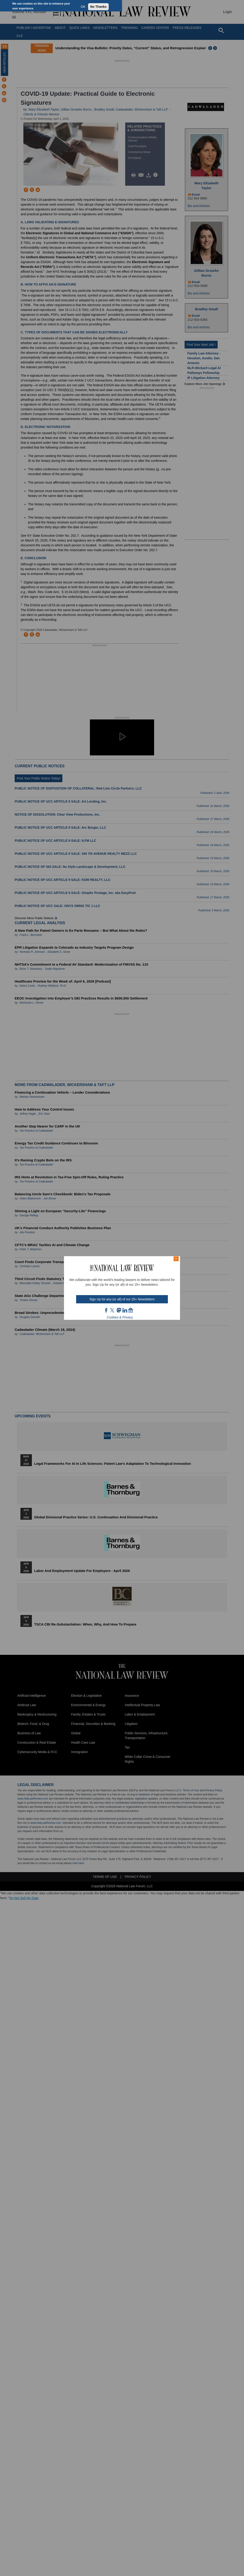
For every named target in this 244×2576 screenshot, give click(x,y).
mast (118, 1310)
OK (83, 6)
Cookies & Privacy (120, 1317)
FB (106, 1310)
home (130, 1310)
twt (112, 1310)
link (124, 1310)
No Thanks (98, 6)
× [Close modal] (176, 1259)
